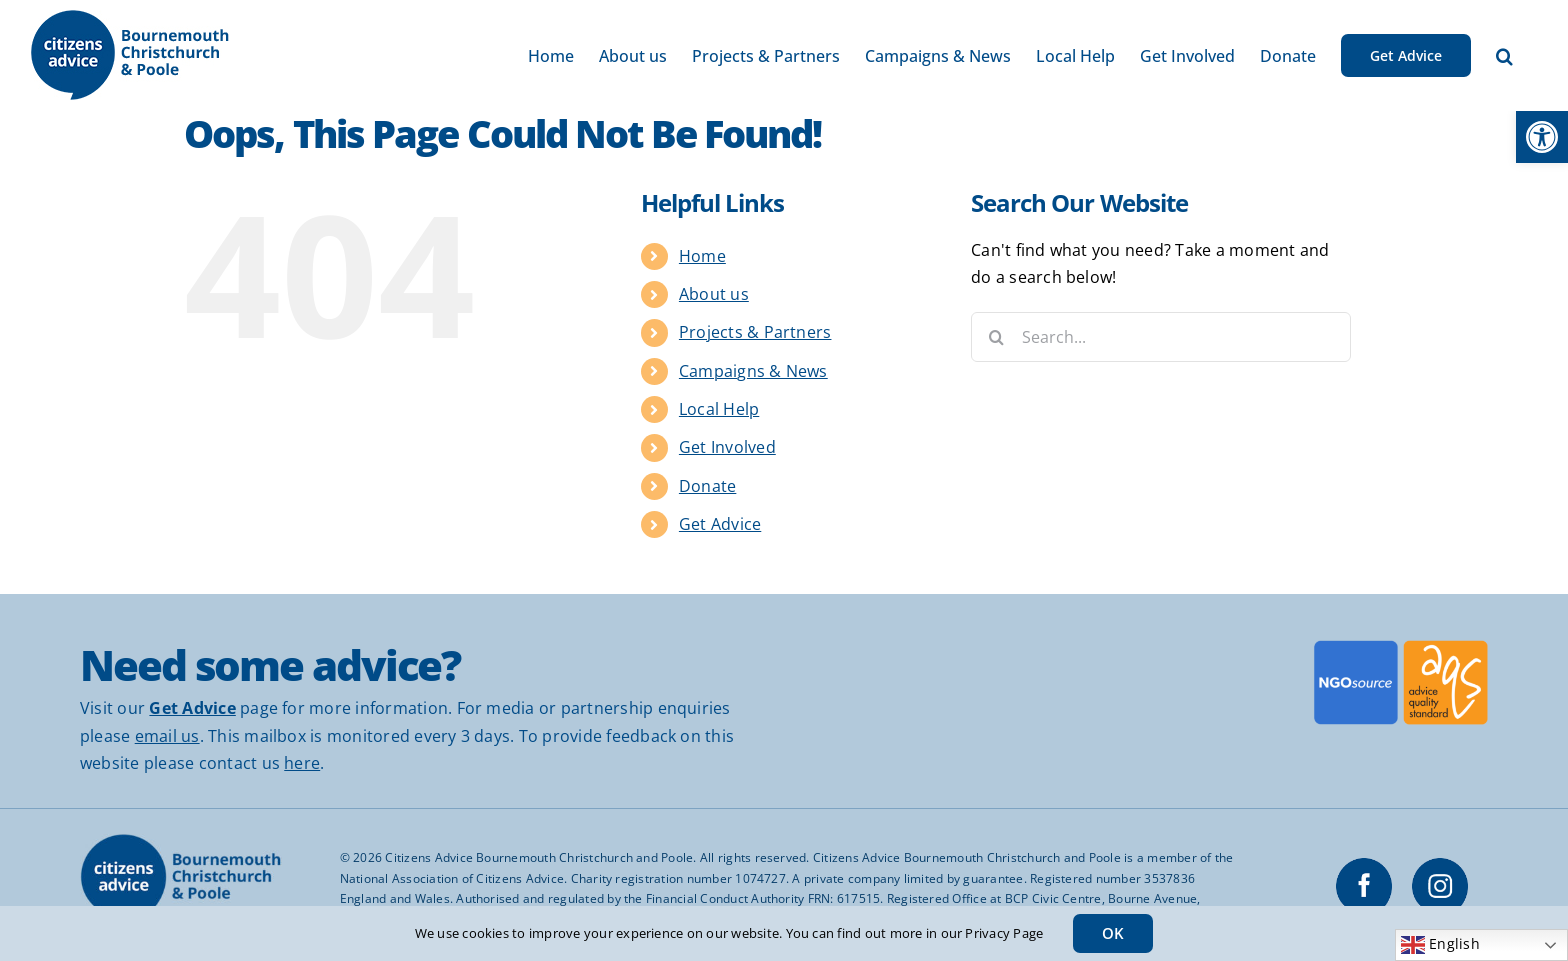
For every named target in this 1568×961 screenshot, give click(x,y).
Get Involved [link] (727, 447)
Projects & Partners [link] (755, 332)
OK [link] (1113, 933)
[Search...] (1161, 337)
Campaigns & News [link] (753, 371)
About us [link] (714, 294)
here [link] (302, 763)
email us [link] (167, 736)
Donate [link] (707, 486)
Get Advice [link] (720, 524)
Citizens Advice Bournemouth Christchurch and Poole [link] (539, 857)
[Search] (996, 337)
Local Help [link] (719, 409)
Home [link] (702, 256)
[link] (1542, 137)
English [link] (1440, 945)
